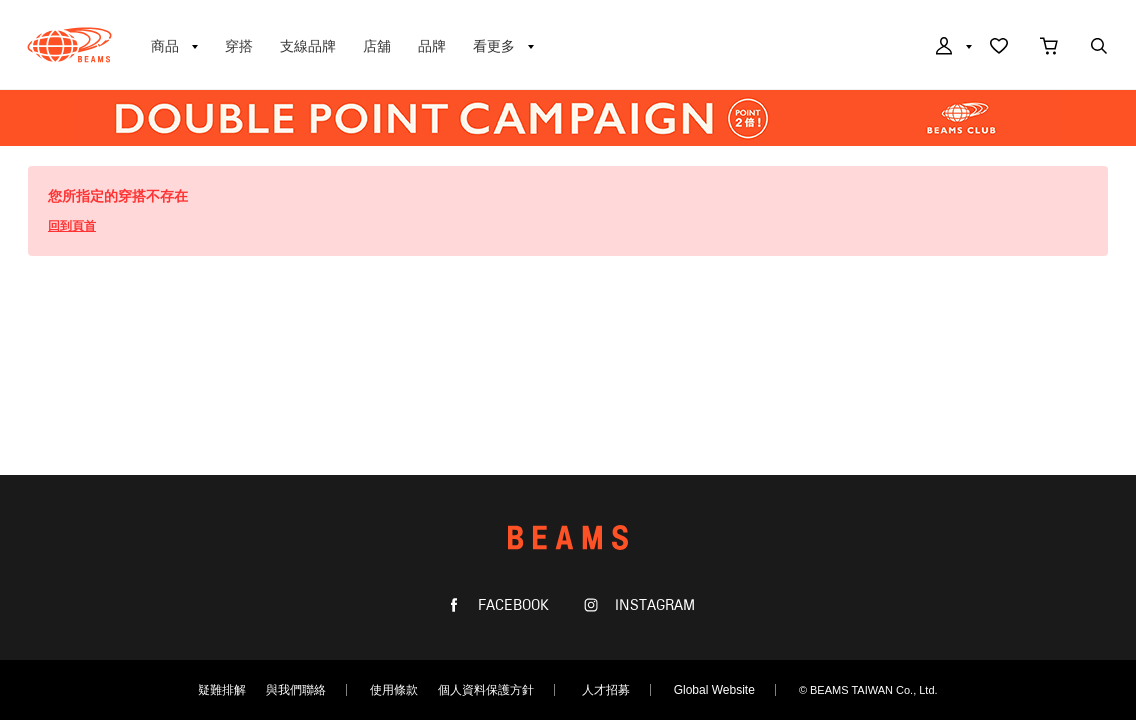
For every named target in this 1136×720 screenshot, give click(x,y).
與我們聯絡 (296, 690)
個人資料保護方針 (486, 690)
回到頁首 (72, 226)
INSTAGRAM (653, 605)
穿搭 (239, 46)
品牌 (432, 46)
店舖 (377, 46)
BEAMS (69, 45)
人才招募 (606, 690)
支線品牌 (308, 46)
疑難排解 (222, 690)
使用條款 (394, 690)
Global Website (714, 690)
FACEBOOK (511, 605)
